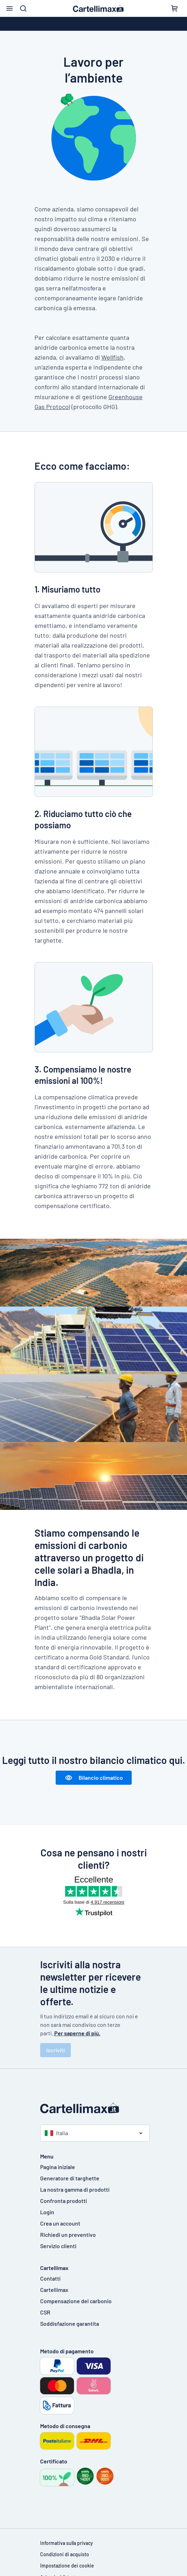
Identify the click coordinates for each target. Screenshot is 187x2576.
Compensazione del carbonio (76, 2301)
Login (47, 2212)
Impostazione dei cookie (67, 2566)
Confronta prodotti (63, 2200)
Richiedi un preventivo (68, 2234)
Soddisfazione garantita (69, 2323)
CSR (45, 2312)
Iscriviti (55, 2050)
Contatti (50, 2278)
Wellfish (112, 357)
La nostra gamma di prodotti (75, 2189)
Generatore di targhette (69, 2178)
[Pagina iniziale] (93, 2108)
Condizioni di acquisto (64, 2554)
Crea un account (60, 2223)
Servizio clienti (58, 2245)
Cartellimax (54, 2289)
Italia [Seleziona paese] (56, 2133)
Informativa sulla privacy (66, 2543)
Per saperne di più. (77, 2033)
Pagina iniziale (57, 2166)
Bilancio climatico (93, 1777)
